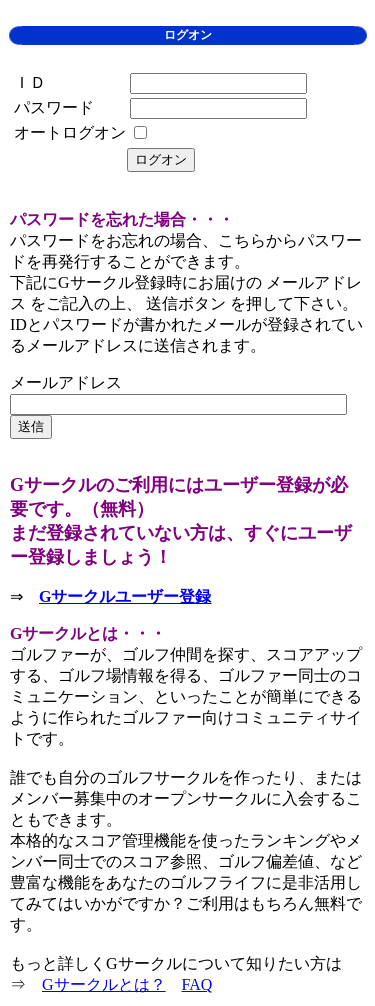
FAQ (197, 984)
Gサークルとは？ (104, 984)
